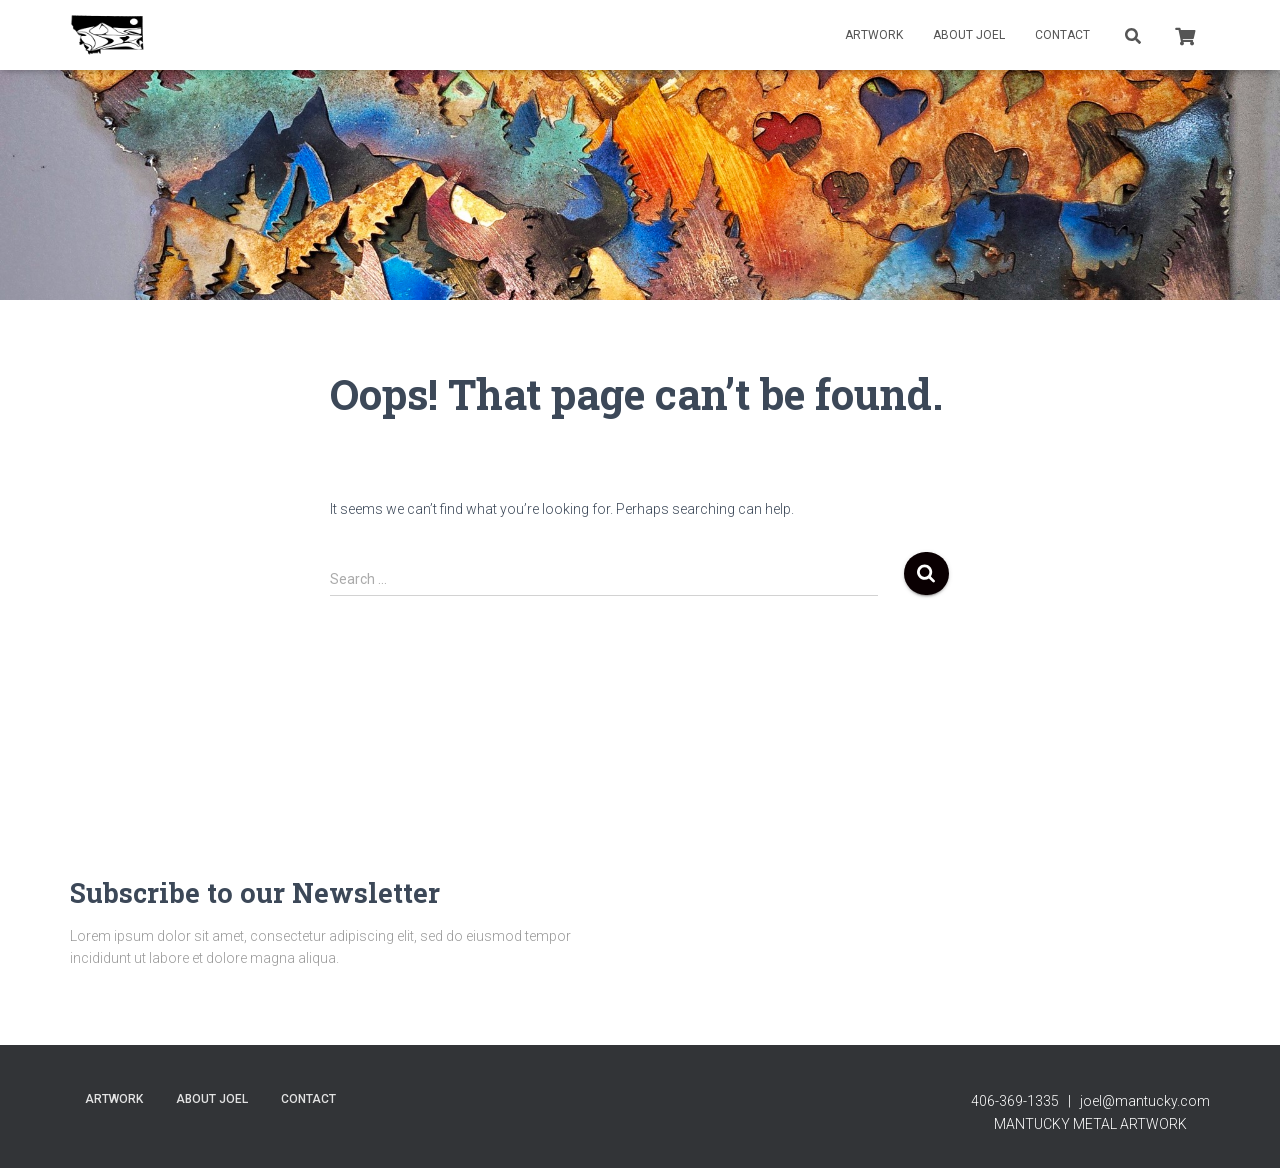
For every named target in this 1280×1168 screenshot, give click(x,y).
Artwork (874, 35)
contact (1062, 35)
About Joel (969, 35)
